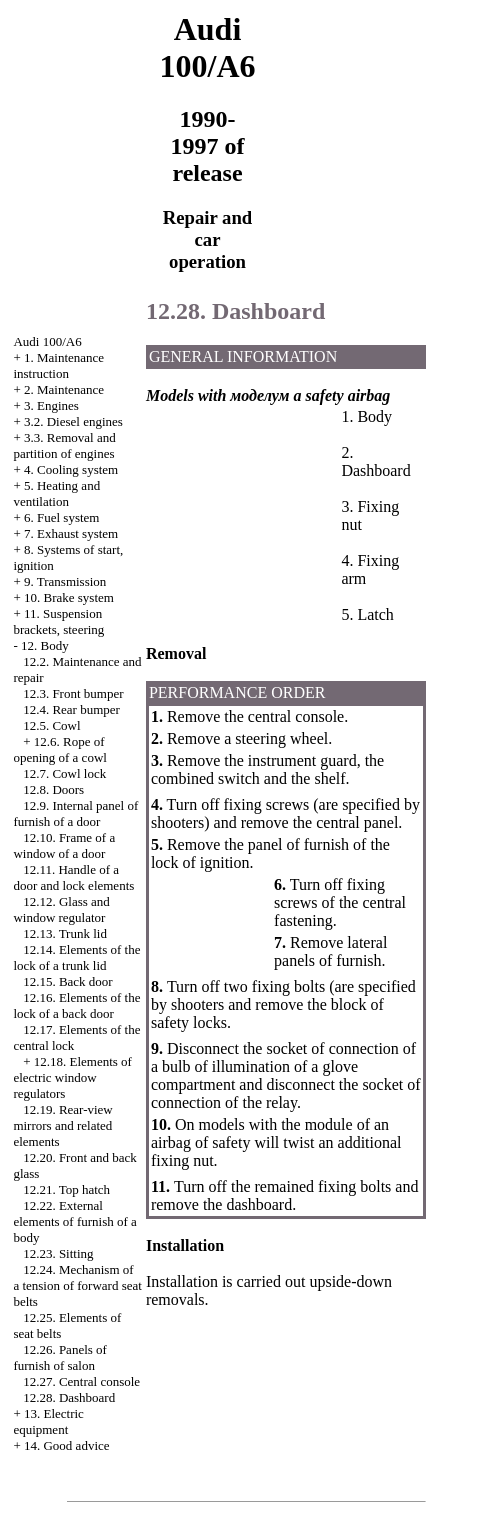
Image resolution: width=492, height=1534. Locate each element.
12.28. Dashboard (69, 1397)
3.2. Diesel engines (73, 421)
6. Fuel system (61, 517)
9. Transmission (65, 581)
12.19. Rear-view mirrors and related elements (62, 1125)
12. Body (45, 645)
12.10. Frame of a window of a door (64, 845)
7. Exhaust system (71, 533)
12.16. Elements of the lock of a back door (76, 1005)
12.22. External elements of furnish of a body (74, 1221)
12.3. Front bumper (73, 693)
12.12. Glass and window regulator (61, 909)
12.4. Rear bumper (71, 709)
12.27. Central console (81, 1381)
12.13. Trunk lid (65, 933)
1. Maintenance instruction (58, 365)
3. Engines (51, 405)
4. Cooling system (71, 469)
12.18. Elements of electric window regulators (72, 1077)
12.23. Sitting (58, 1253)
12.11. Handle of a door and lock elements (73, 877)
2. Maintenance (64, 389)
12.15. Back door (68, 981)
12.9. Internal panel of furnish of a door (75, 813)
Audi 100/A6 (47, 341)
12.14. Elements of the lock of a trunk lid (76, 957)
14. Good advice (67, 1445)
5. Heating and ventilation (56, 493)
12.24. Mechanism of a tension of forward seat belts (77, 1285)
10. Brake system (69, 597)
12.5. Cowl (51, 725)
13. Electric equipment (48, 1421)
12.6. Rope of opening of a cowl (60, 749)
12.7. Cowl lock (64, 773)
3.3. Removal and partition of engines (64, 445)
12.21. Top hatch (66, 1189)
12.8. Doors (53, 789)
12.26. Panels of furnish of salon (60, 1357)
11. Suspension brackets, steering (58, 621)
